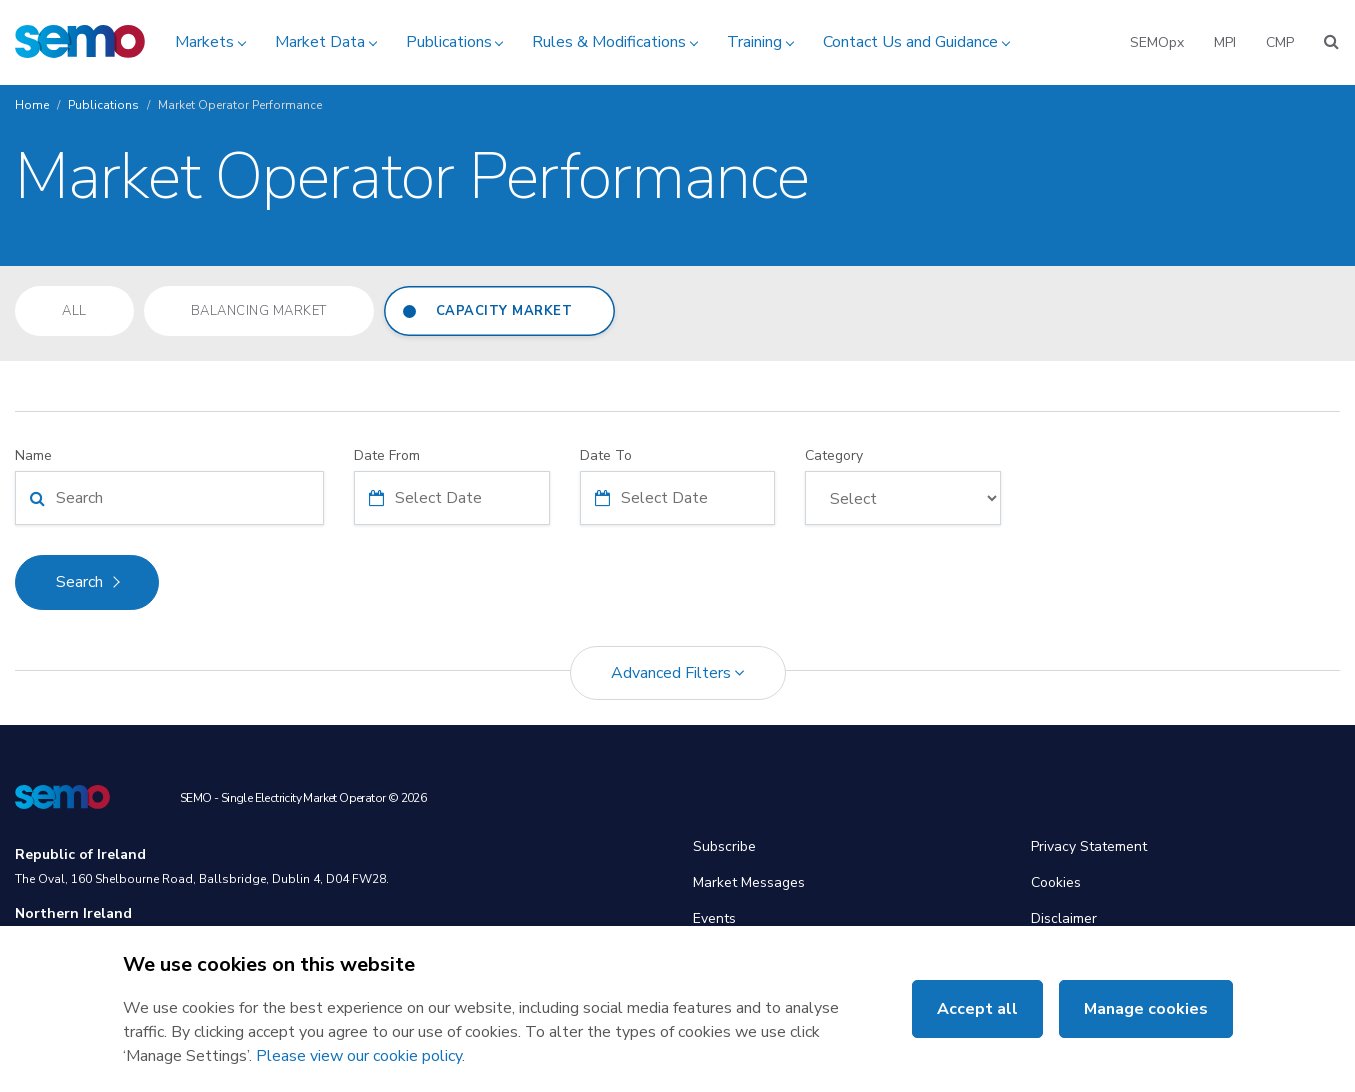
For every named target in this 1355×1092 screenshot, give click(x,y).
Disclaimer (1064, 918)
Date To (606, 455)
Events (714, 918)
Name (33, 455)
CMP (1280, 42)
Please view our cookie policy (359, 1056)
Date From (387, 455)
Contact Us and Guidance (910, 42)
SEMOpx (1157, 42)
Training (754, 42)
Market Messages (749, 882)
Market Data (320, 42)
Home (32, 105)
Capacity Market (504, 311)
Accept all (977, 1009)
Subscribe (724, 846)
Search (79, 582)
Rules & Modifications (609, 42)
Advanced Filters (678, 673)
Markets (204, 42)
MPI (1225, 42)
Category (834, 455)
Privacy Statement (1089, 846)
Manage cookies (1146, 1009)
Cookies (1056, 882)
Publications (449, 42)
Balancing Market (259, 311)
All (74, 311)
